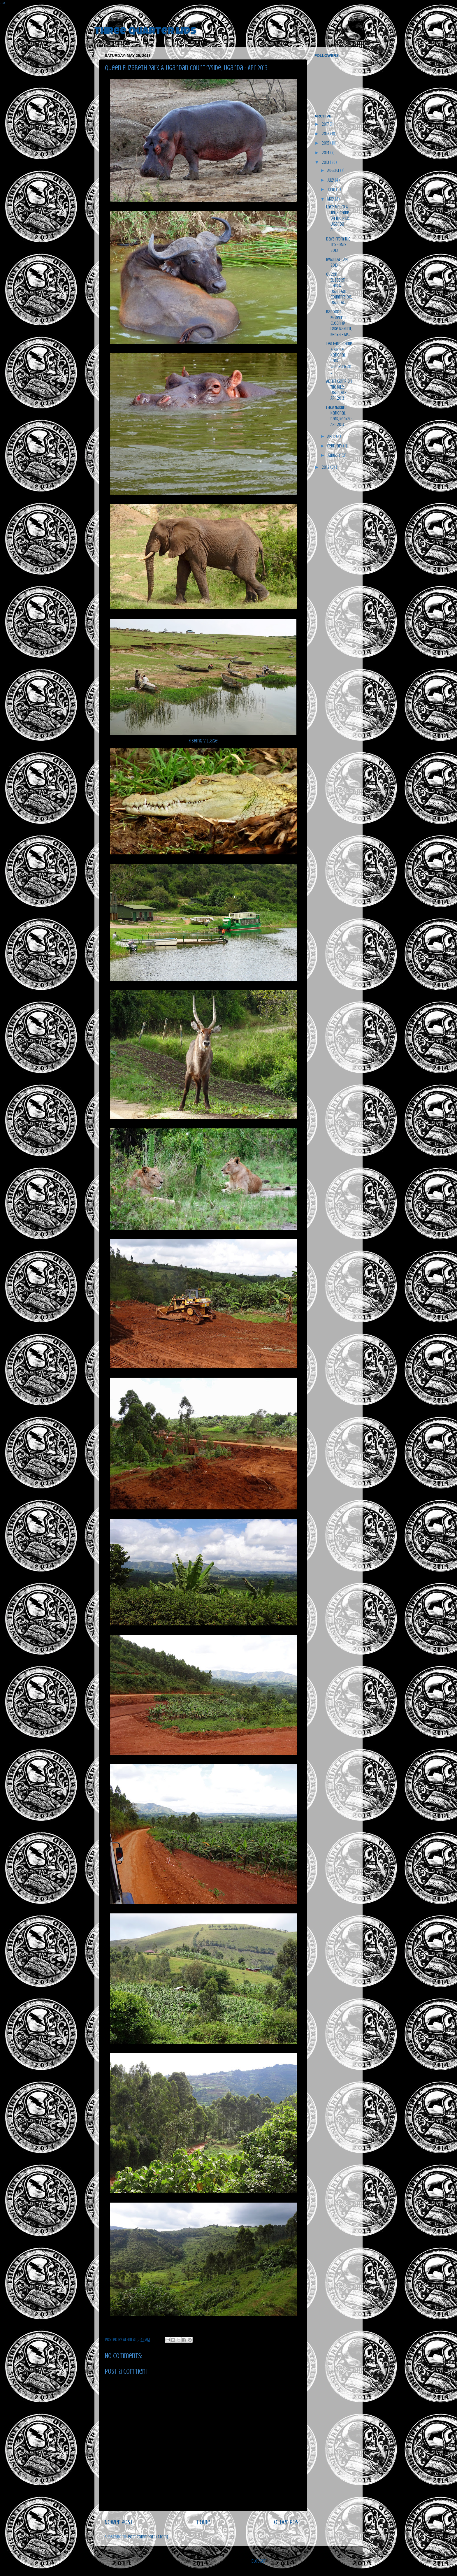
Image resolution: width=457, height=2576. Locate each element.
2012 (326, 467)
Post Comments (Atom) (148, 2537)
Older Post (287, 2522)
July (331, 180)
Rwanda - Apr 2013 (337, 262)
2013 (326, 162)
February (335, 446)
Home (203, 2522)
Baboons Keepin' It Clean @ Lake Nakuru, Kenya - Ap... (338, 323)
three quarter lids (145, 32)
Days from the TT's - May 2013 (338, 244)
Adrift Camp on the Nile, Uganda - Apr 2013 (339, 390)
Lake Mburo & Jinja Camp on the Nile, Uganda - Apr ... (338, 218)
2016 (326, 133)
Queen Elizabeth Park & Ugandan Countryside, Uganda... (339, 288)
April (331, 436)
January (334, 455)
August (333, 170)
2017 (326, 124)
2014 (326, 152)
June (331, 189)
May (331, 199)
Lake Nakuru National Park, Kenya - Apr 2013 (339, 416)
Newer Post (119, 2522)
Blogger (259, 2561)
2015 (326, 143)
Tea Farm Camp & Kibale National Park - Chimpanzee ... (339, 358)
